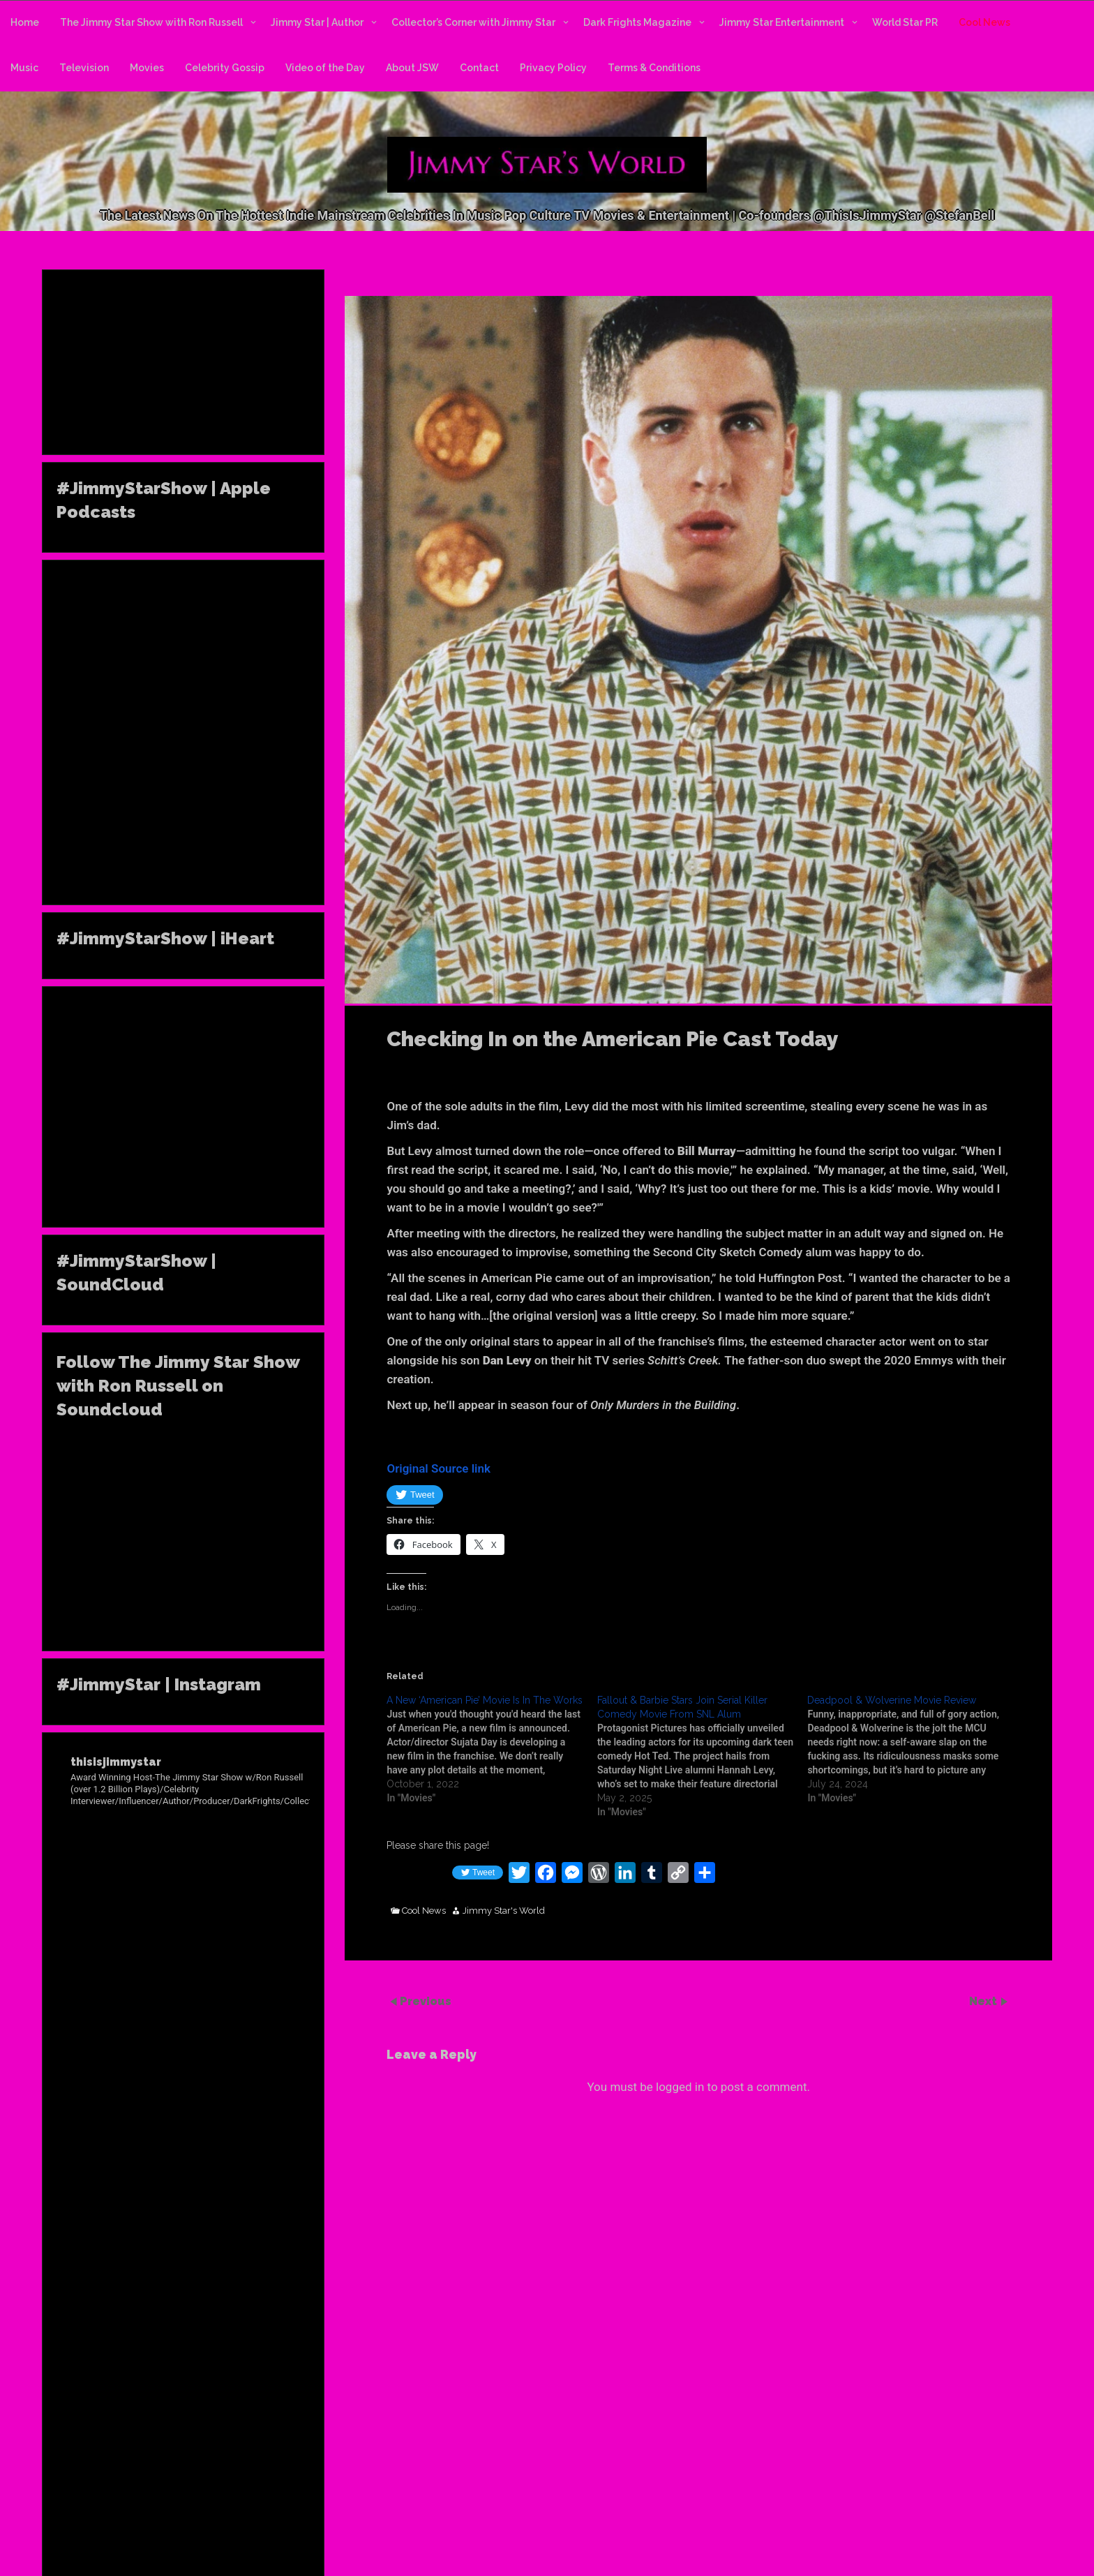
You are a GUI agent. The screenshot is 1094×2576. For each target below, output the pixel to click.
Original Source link (438, 1468)
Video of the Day (325, 67)
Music (24, 67)
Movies (147, 67)
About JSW (412, 67)
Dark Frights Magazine (637, 22)
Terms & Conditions (654, 67)
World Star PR (905, 22)
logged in (680, 2087)
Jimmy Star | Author (317, 22)
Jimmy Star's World (504, 1911)
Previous (425, 2000)
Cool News (984, 22)
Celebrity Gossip (224, 67)
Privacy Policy (553, 67)
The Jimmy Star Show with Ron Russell (151, 22)
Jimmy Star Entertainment (781, 22)
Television (84, 67)
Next (984, 2000)
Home (24, 22)
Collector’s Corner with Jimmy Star (473, 22)
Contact (479, 67)
